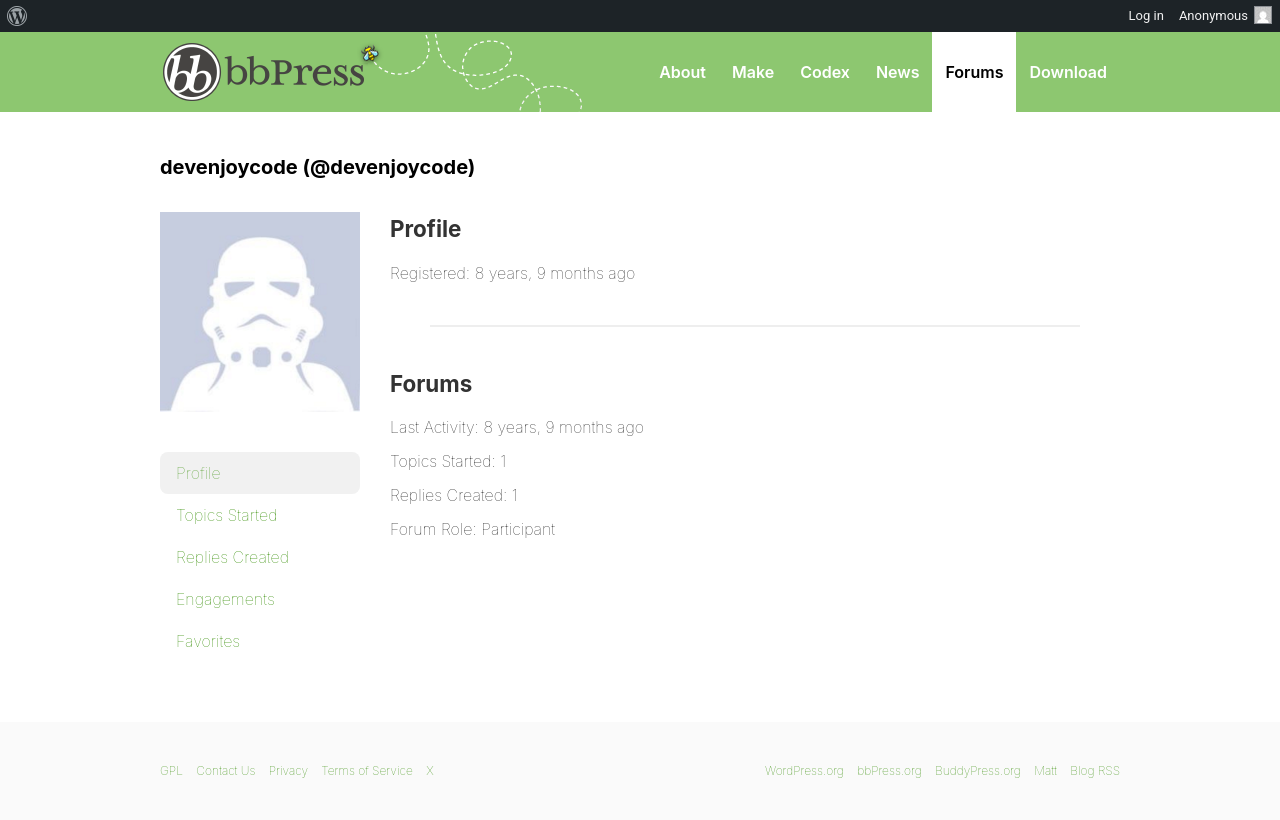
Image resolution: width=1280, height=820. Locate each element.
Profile (198, 473)
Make (753, 72)
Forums (974, 72)
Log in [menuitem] (1146, 15)
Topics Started (226, 515)
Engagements (225, 599)
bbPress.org (264, 72)
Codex (825, 72)
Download (1068, 72)
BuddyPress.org (978, 770)
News (898, 72)
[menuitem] (17, 16)
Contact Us (225, 770)
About (682, 72)
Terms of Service (366, 770)
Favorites (208, 641)
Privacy (288, 770)
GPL (171, 770)
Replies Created (232, 557)
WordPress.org (804, 770)
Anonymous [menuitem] (1225, 15)
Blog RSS (1095, 770)
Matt (1045, 770)
